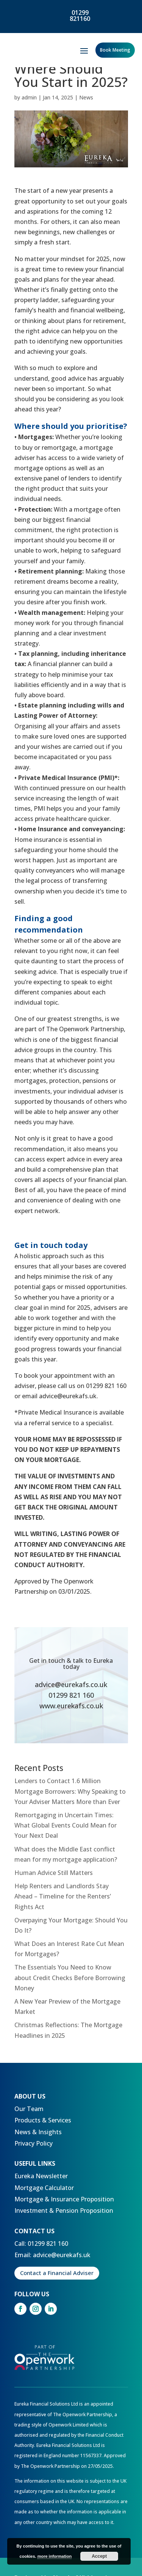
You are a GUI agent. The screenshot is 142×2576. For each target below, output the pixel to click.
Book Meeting (115, 50)
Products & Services (42, 2120)
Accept (99, 2556)
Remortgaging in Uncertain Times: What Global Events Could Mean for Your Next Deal (65, 1825)
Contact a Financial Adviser (57, 2273)
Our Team (29, 2109)
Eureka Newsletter (41, 2176)
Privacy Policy (33, 2143)
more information (54, 2556)
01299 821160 (80, 15)
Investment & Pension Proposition (63, 2210)
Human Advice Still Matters (53, 1873)
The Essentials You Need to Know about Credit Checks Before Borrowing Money (69, 1977)
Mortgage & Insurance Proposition (64, 2199)
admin (29, 97)
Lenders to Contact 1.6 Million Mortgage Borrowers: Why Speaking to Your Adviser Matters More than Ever (70, 1791)
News (86, 97)
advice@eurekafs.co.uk (71, 1684)
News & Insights (38, 2132)
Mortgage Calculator (44, 2188)
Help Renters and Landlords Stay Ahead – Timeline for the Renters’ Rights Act (62, 1896)
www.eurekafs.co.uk (71, 1705)
